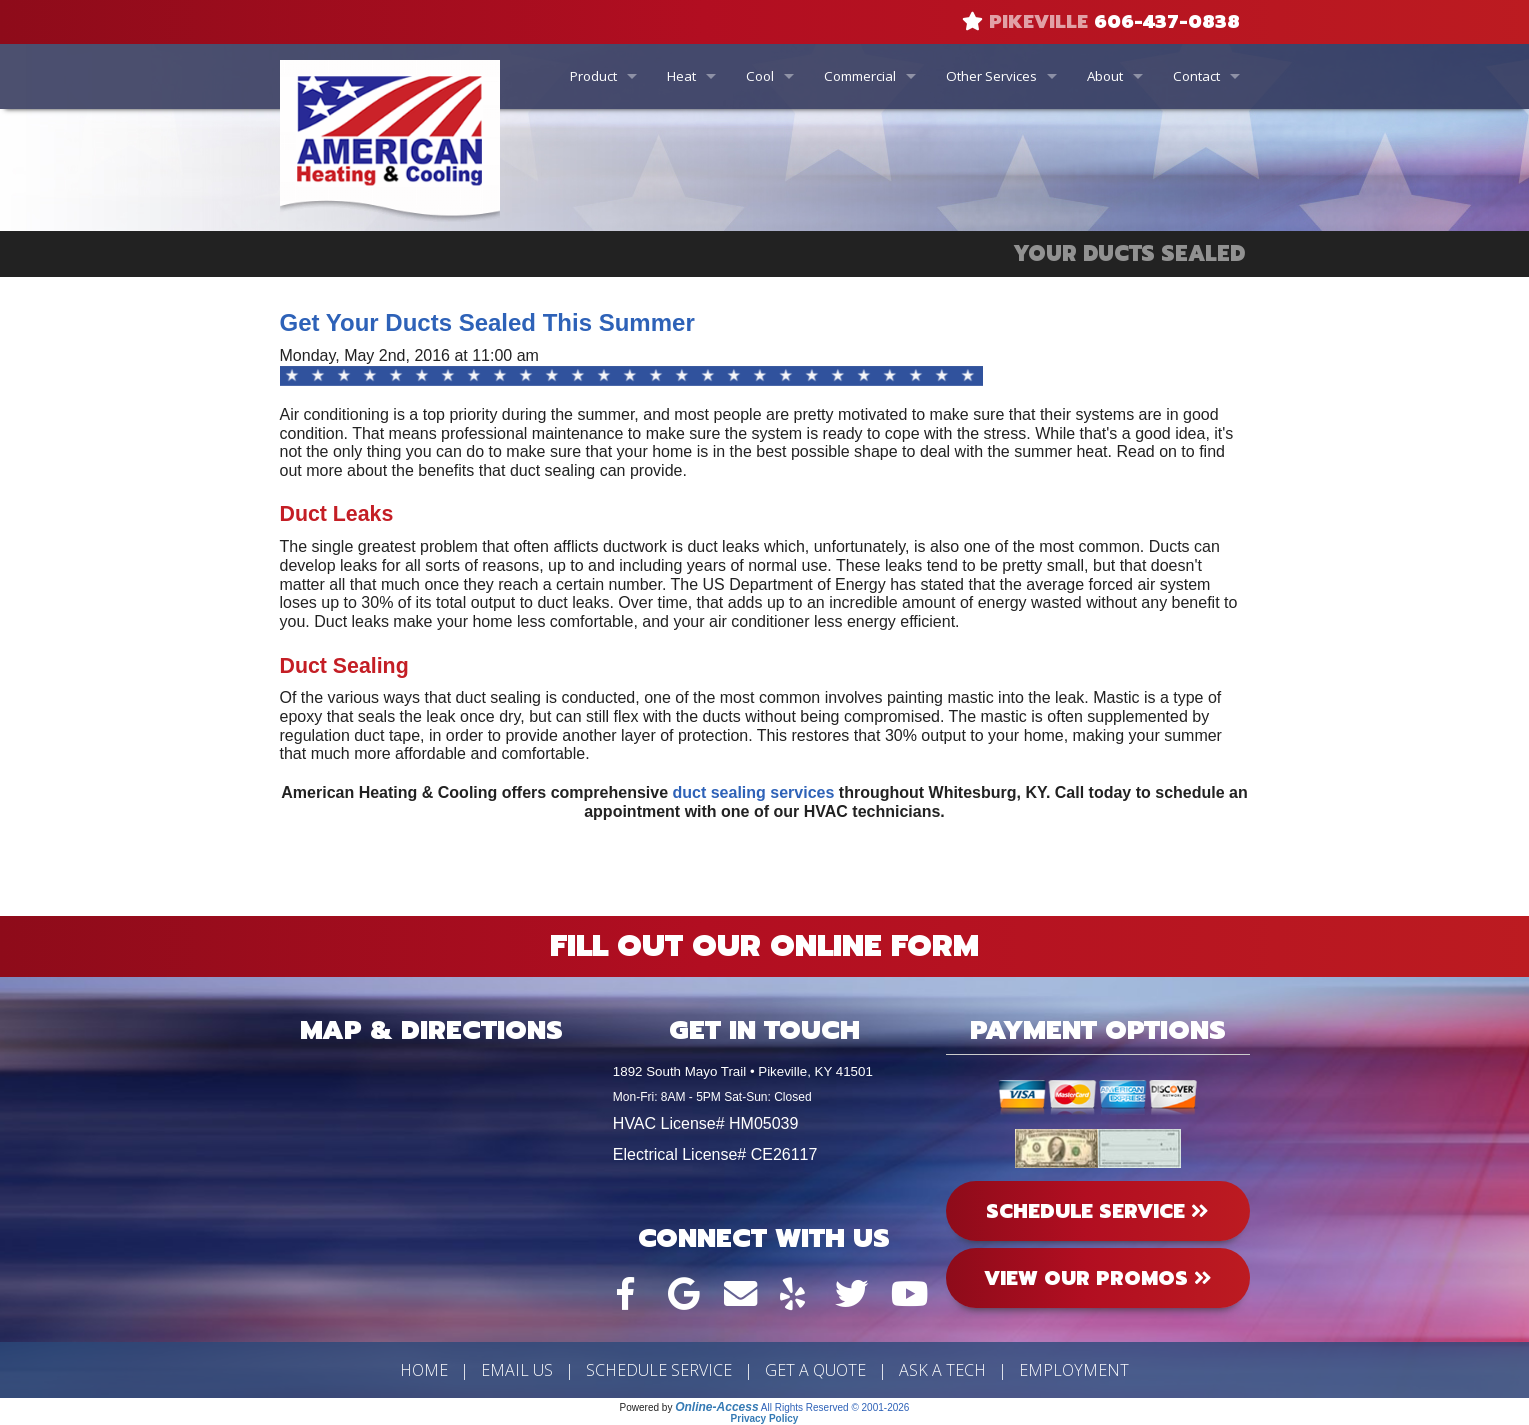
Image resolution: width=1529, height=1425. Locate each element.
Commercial (860, 76)
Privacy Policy (765, 1418)
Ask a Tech (942, 1370)
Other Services (991, 76)
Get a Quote (815, 1370)
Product (593, 76)
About (1105, 76)
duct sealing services (754, 792)
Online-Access (716, 1407)
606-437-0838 (1167, 22)
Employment (1074, 1370)
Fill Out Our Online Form (764, 946)
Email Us (517, 1370)
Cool (760, 76)
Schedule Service (659, 1370)
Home (424, 1370)
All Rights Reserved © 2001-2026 (835, 1407)
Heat (681, 76)
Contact (1196, 76)
